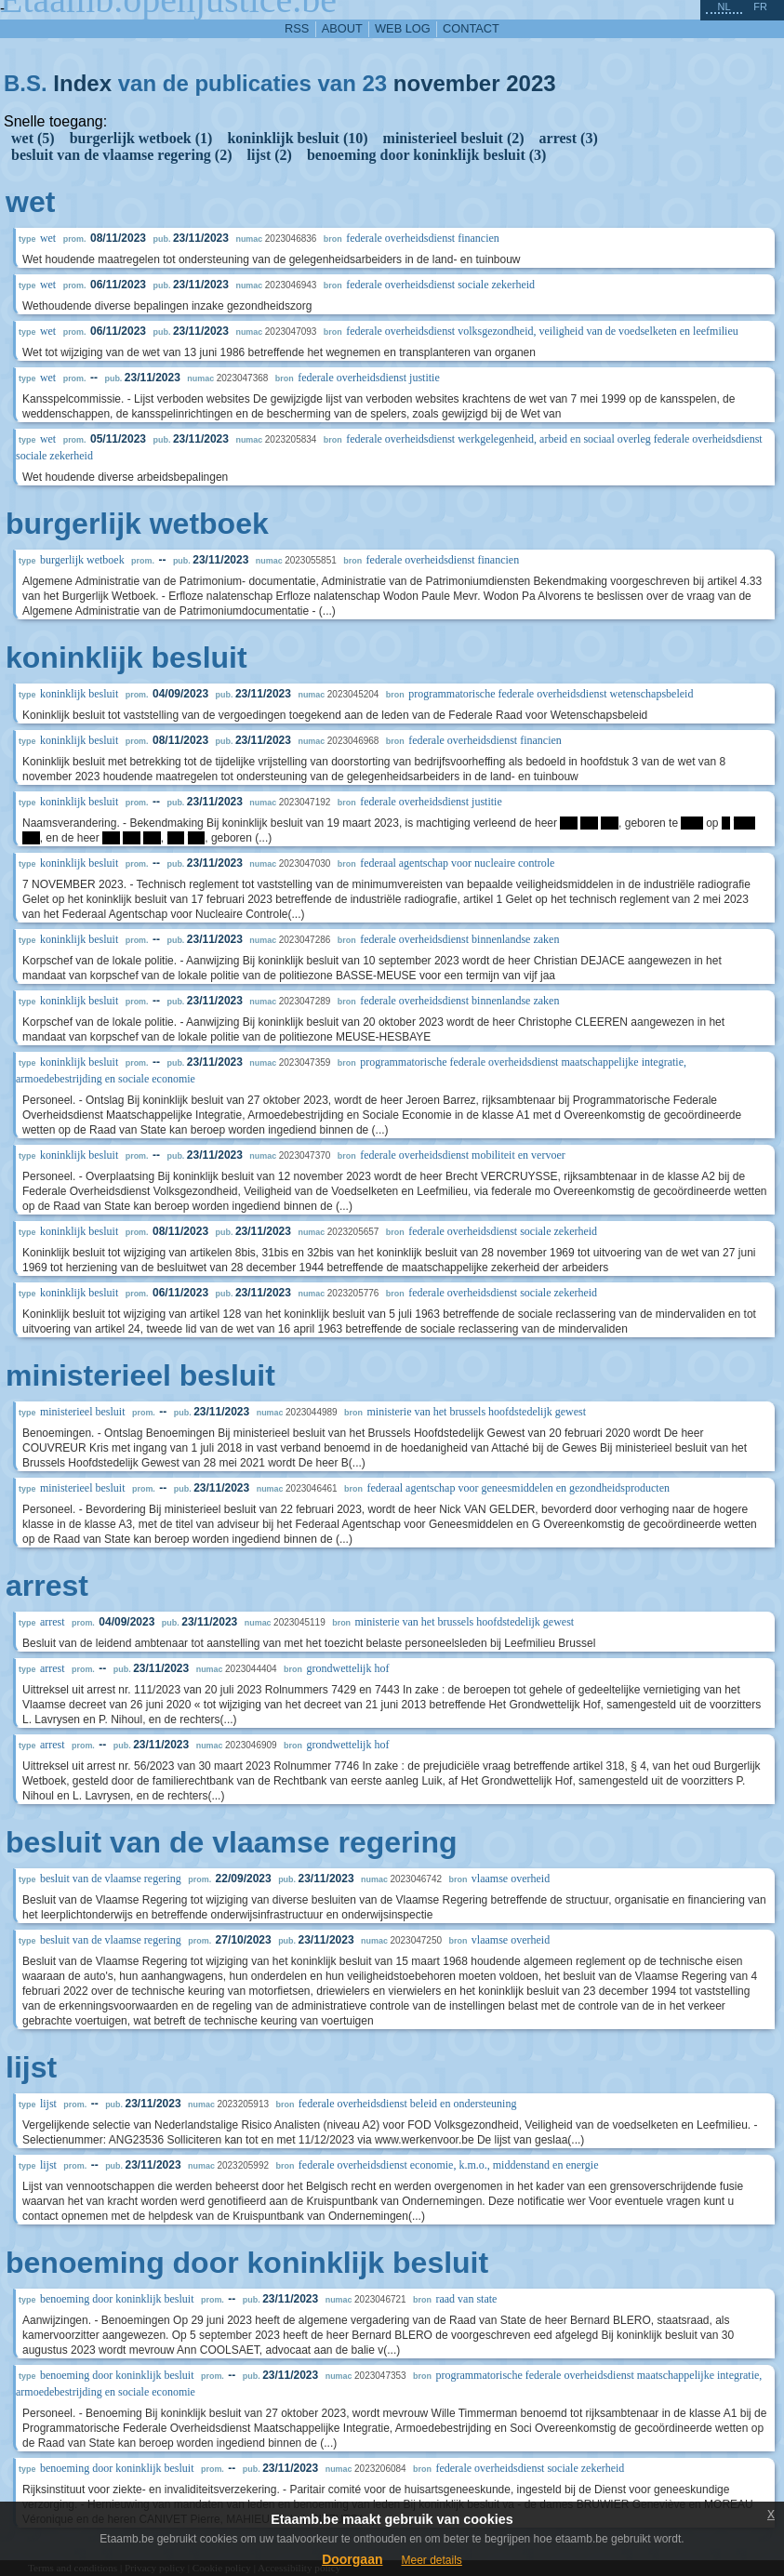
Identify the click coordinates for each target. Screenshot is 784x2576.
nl (723, 6)
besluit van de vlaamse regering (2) (121, 155)
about (342, 28)
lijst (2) (268, 155)
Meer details (431, 2560)
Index (82, 83)
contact (471, 28)
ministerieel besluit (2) (454, 138)
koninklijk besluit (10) (297, 138)
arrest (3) (568, 138)
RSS (297, 28)
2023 (530, 83)
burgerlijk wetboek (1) (141, 138)
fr (760, 6)
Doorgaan (352, 2559)
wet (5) (33, 138)
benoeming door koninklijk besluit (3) (427, 155)
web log (403, 28)
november (446, 83)
